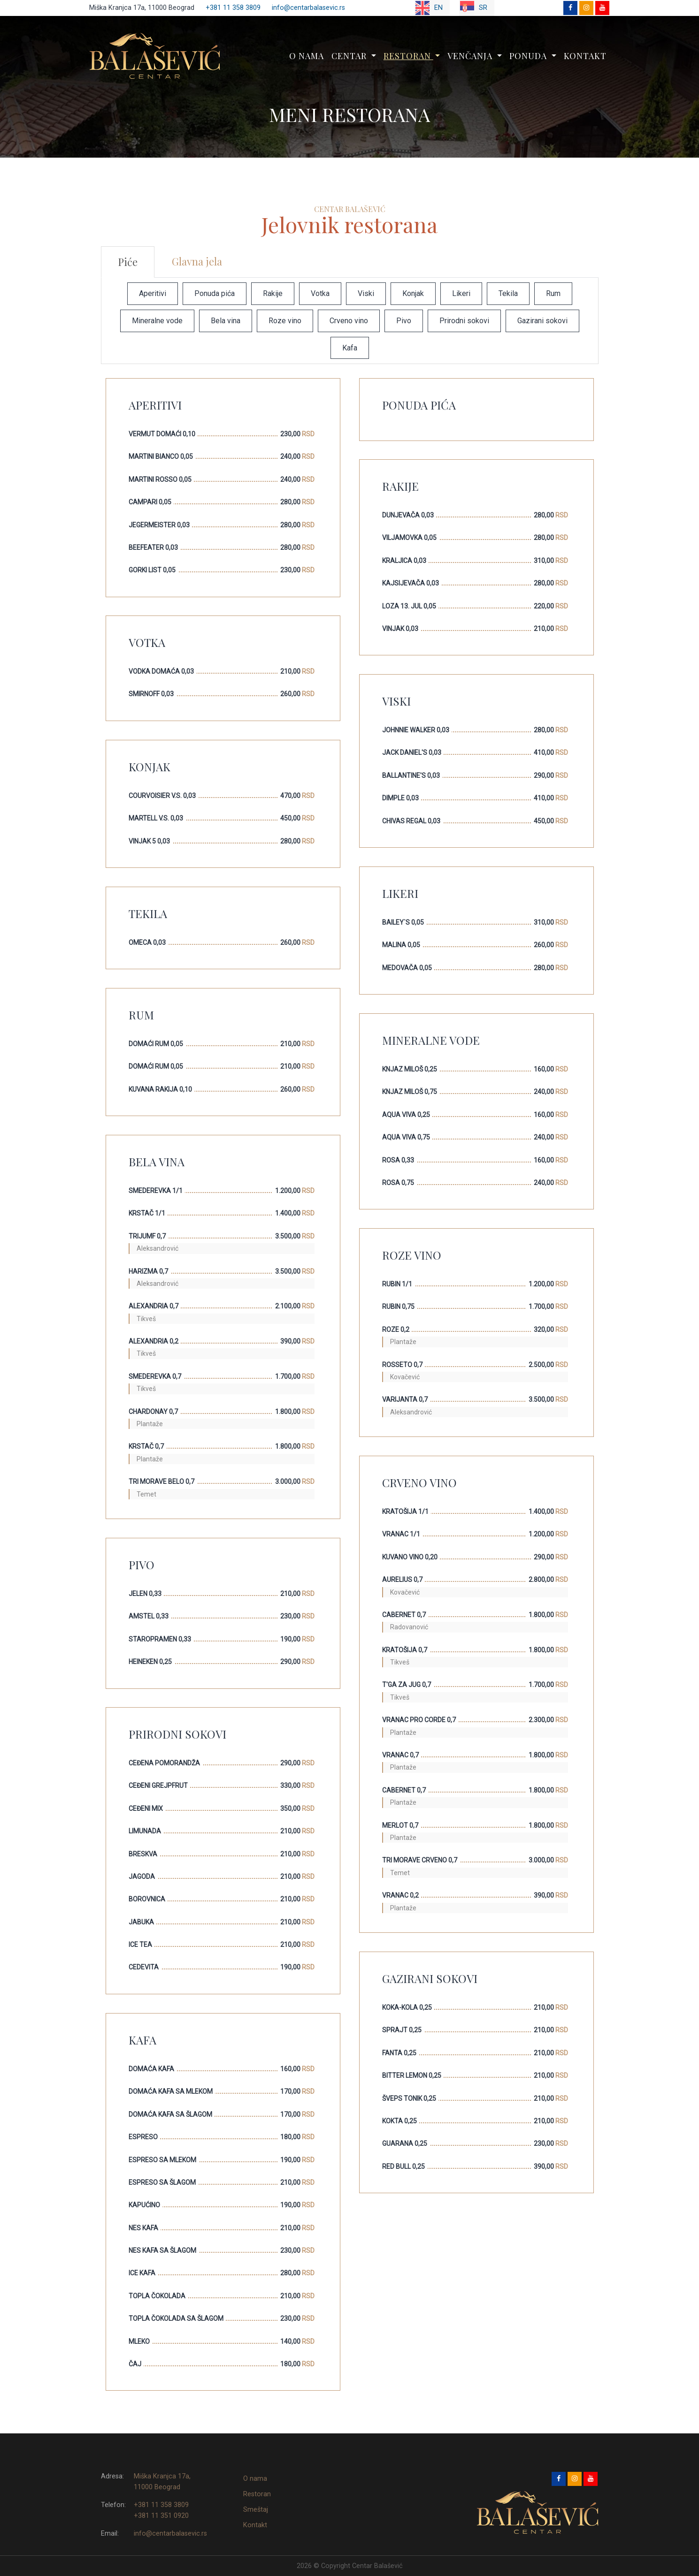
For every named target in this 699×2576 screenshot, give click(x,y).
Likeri (461, 293)
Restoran (257, 2494)
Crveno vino (349, 320)
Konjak (413, 293)
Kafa (349, 347)
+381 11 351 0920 (161, 2516)
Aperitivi (152, 293)
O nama (306, 55)
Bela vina (225, 320)
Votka (320, 293)
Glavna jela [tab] (197, 261)
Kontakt (585, 55)
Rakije (273, 293)
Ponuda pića (214, 293)
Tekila (508, 293)
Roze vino (285, 320)
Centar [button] (350, 55)
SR (473, 8)
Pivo (403, 320)
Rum (553, 293)
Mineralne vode (157, 320)
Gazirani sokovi (542, 320)
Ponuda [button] (529, 55)
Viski (366, 293)
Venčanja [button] (471, 55)
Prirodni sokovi (464, 320)
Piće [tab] (128, 262)
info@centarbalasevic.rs (308, 8)
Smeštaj (255, 2510)
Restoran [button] (408, 55)
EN (429, 8)
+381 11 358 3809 (233, 8)
